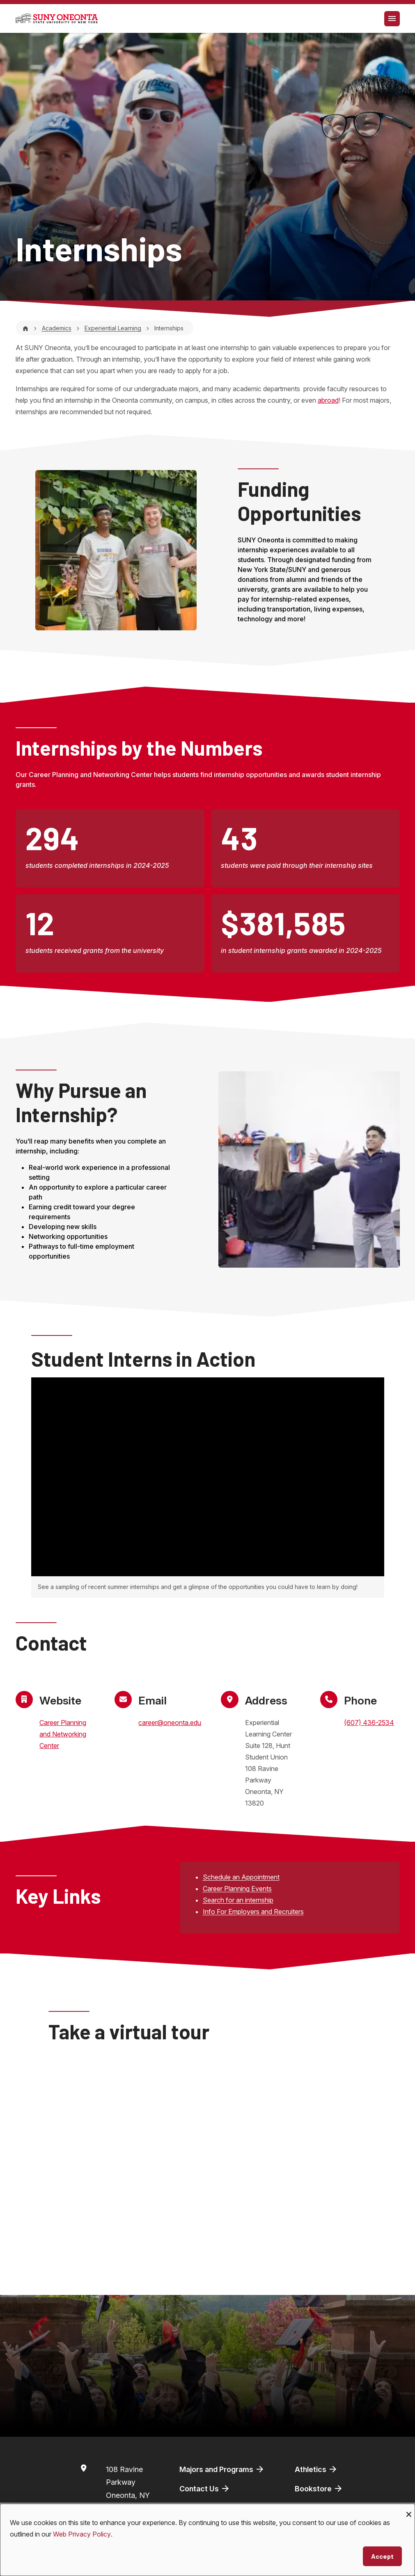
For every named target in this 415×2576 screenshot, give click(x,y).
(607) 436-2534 (369, 1722)
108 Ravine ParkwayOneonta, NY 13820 (128, 2489)
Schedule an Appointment (241, 1877)
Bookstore (319, 2488)
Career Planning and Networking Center (62, 1734)
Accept (382, 2556)
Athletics (316, 2469)
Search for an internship (238, 1900)
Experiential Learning (113, 328)
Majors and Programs (222, 2469)
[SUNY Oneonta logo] (57, 18)
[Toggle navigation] (392, 18)
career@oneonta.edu (169, 1722)
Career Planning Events (237, 1888)
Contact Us (204, 2488)
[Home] (25, 328)
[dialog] (207, 2540)
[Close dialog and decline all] (409, 2509)
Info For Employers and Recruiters (253, 1911)
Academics (56, 328)
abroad (328, 400)
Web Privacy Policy (82, 2534)
